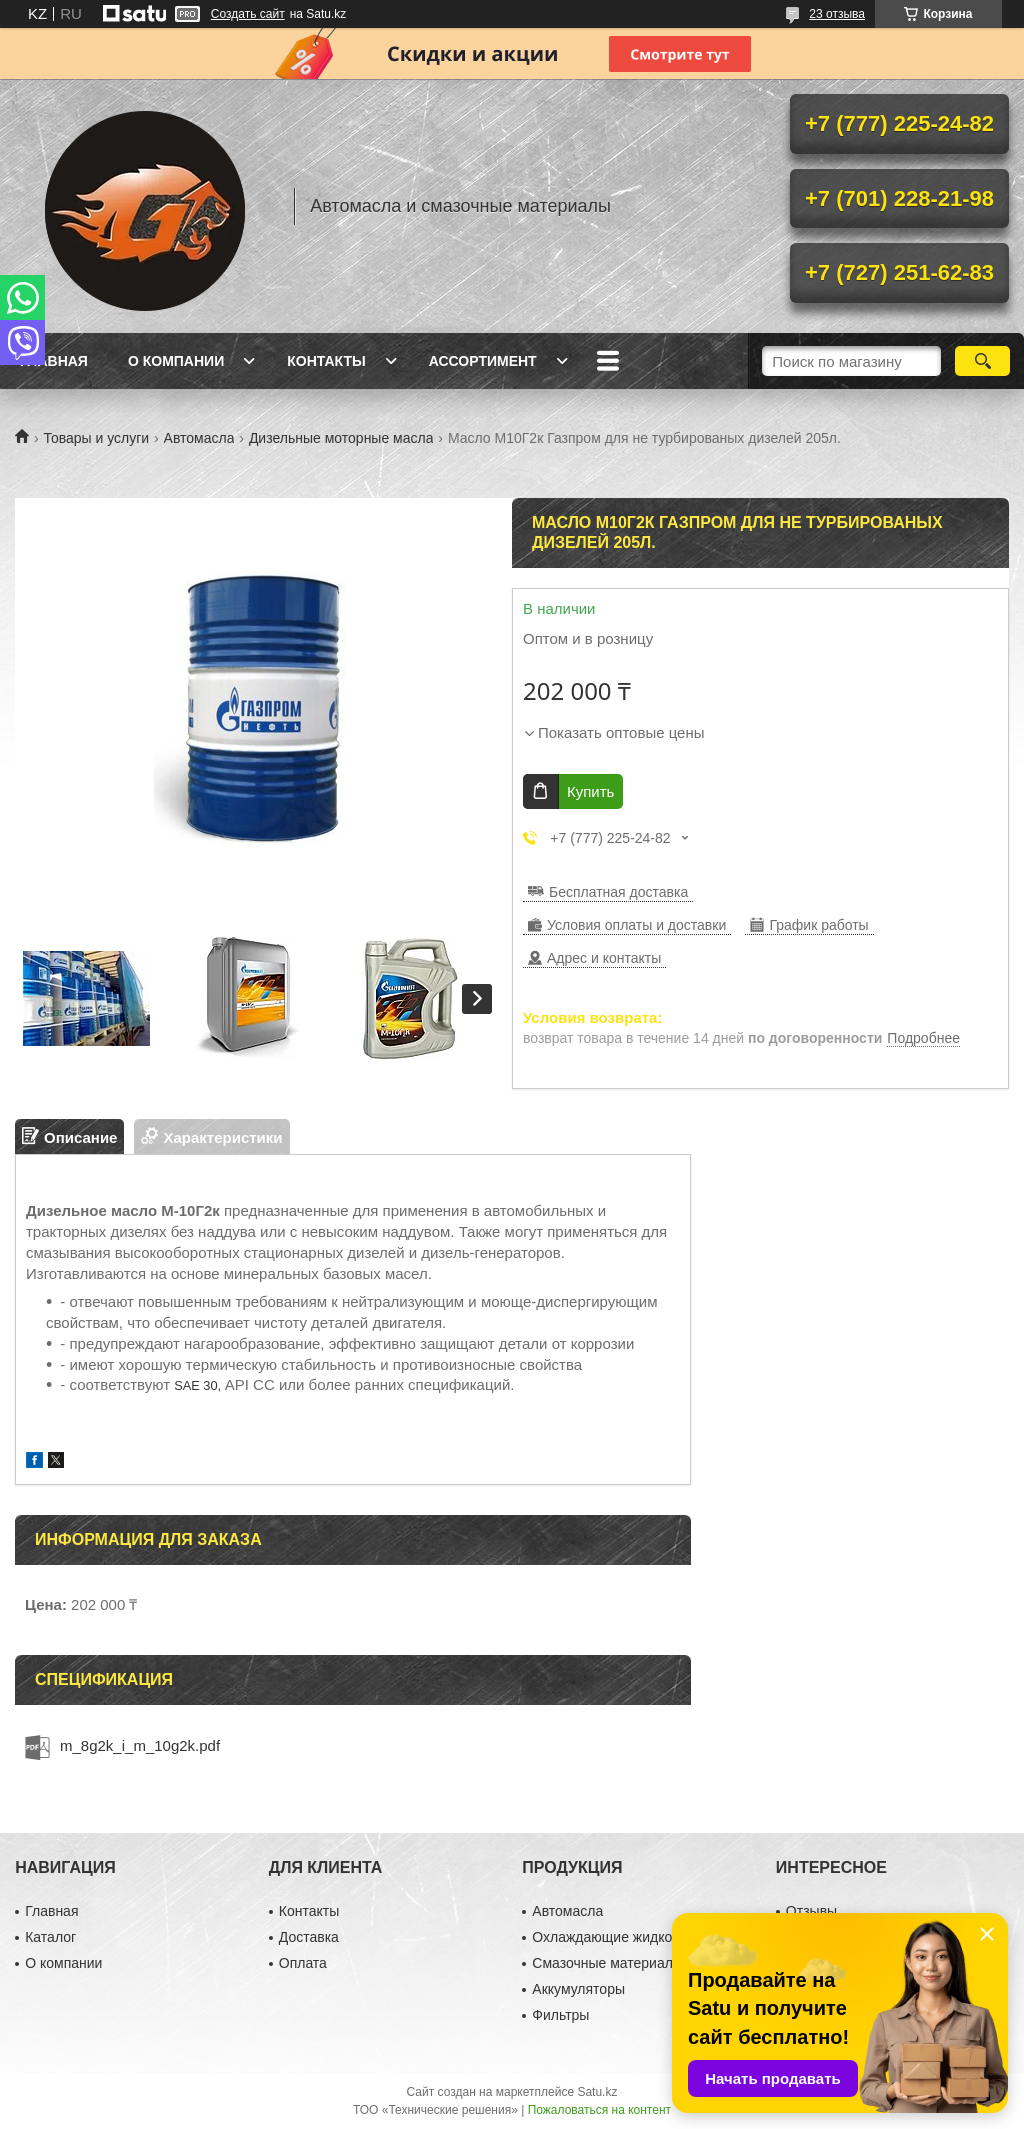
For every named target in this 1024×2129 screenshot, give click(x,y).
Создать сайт (248, 14)
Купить (590, 791)
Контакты (326, 361)
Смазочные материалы (607, 1963)
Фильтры (560, 2015)
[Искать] (982, 361)
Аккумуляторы (578, 1989)
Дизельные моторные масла (341, 438)
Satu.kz (597, 2092)
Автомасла (199, 438)
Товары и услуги (96, 438)
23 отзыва (837, 14)
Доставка (309, 1937)
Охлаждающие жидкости (612, 1937)
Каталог (50, 1937)
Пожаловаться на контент (599, 2110)
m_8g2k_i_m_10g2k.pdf (140, 1745)
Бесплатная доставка (618, 892)
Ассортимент (483, 361)
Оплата (303, 1963)
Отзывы (811, 1911)
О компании (176, 361)
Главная (54, 361)
